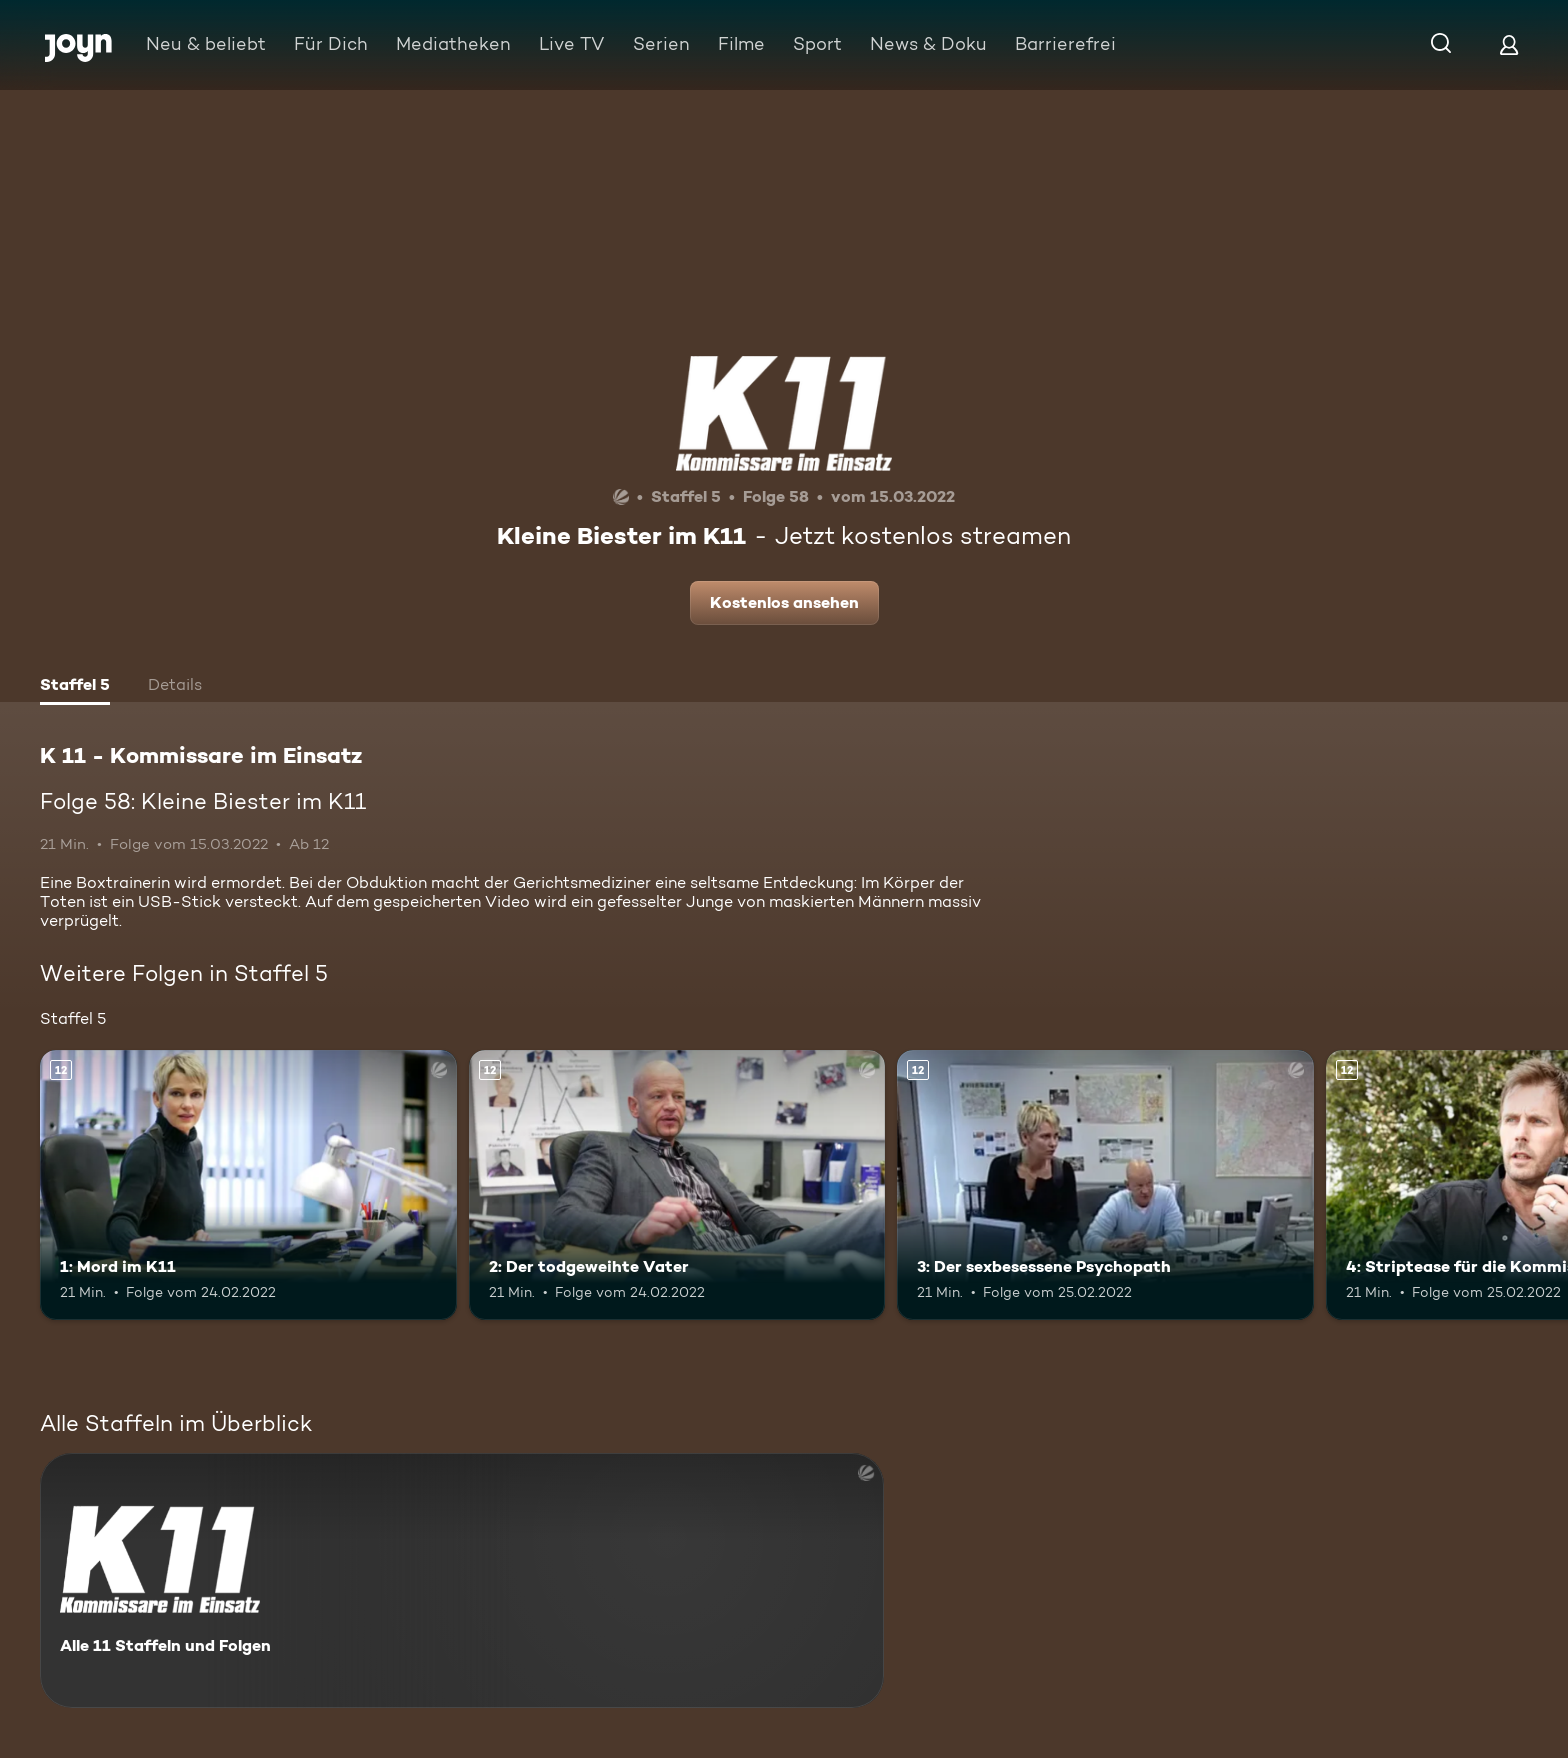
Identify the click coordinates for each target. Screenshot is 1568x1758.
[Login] (1509, 44)
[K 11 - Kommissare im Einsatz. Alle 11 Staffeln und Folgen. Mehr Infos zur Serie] (462, 1580)
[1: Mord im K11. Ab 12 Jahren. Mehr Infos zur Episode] (248, 1185)
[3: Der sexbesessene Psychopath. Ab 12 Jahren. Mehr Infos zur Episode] (1105, 1185)
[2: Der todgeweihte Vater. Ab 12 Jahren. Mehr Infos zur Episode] (677, 1185)
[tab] (75, 687)
